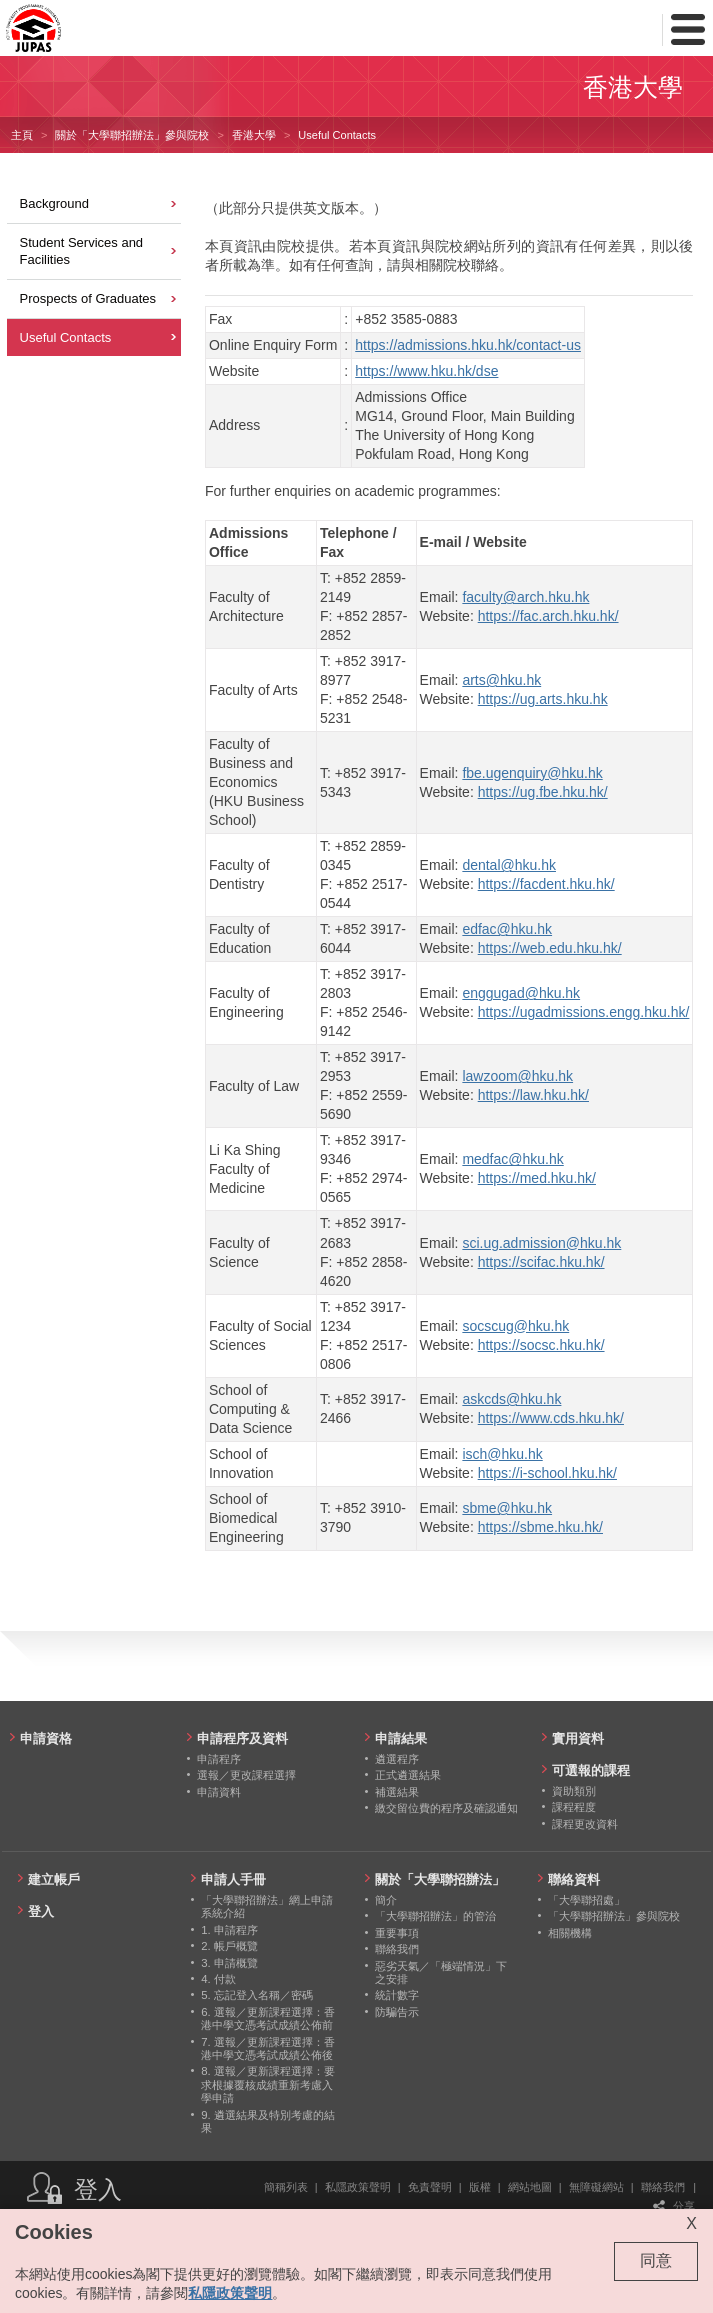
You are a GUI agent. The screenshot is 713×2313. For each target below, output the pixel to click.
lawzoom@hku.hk (517, 1076)
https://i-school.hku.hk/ (547, 1473)
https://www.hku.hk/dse (426, 371)
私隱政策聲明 (358, 2187)
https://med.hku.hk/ (537, 1178)
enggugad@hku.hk (521, 993)
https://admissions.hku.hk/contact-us (468, 345)
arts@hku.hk (501, 680)
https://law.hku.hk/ (533, 1095)
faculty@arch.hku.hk (525, 597)
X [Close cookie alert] (691, 2223)
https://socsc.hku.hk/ (541, 1345)
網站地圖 (530, 2187)
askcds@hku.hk (511, 1399)
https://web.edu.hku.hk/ (550, 948)
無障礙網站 (596, 2187)
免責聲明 (430, 2187)
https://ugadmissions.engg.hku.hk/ (584, 1012)
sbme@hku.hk (507, 1508)
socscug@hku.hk (515, 1326)
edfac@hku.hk (507, 929)
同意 (656, 2260)
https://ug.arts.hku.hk (543, 699)
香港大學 (254, 135)
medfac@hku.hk (512, 1159)
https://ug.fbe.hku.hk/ (543, 792)
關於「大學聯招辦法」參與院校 (132, 135)
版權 (480, 2187)
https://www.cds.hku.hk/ (551, 1418)
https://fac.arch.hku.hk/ (548, 616)
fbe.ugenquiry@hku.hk (532, 773)
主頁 (22, 135)
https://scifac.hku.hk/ (541, 1262)
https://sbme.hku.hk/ (540, 1527)
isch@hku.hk (502, 1454)
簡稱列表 (286, 2187)
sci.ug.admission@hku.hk (541, 1243)
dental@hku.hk (509, 865)
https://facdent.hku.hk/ (546, 884)
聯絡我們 (663, 2187)
